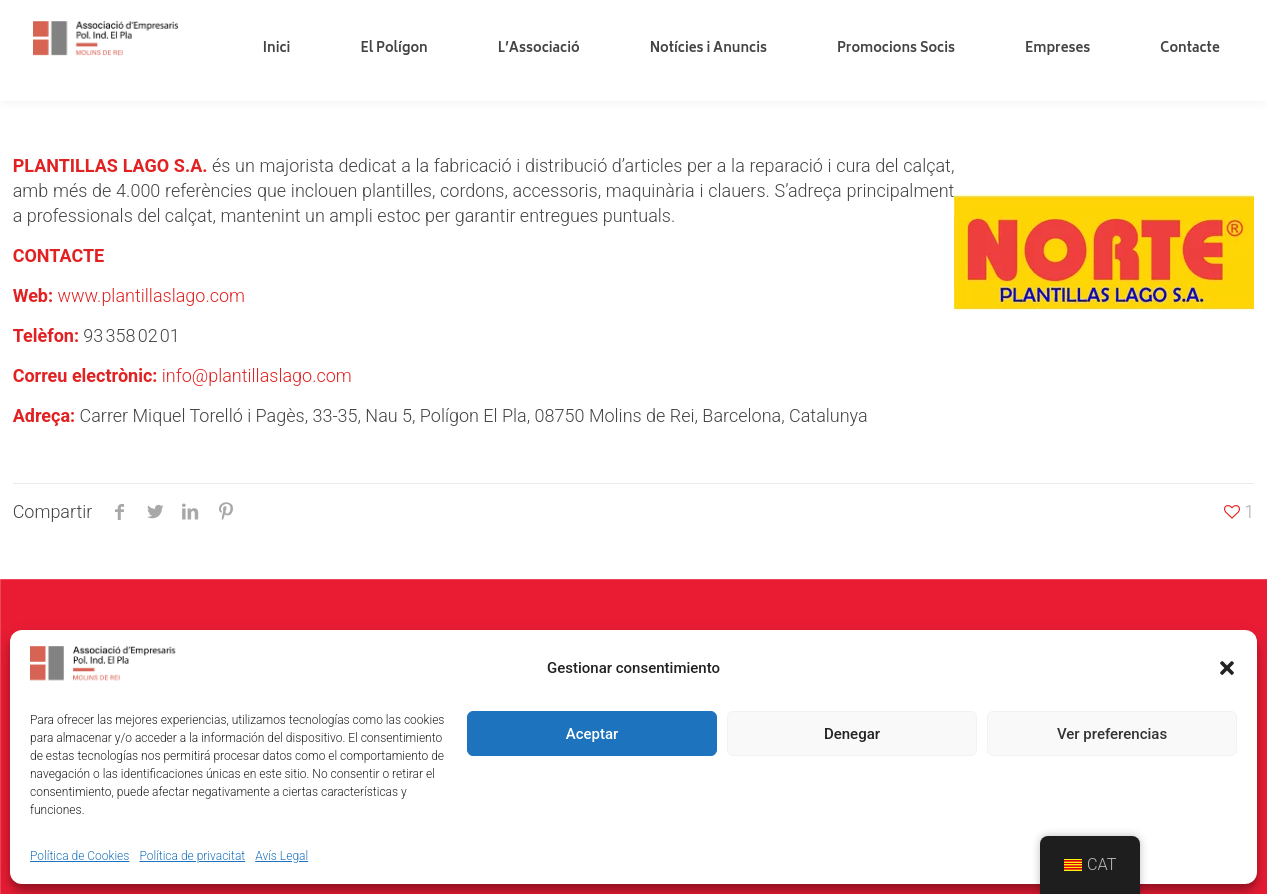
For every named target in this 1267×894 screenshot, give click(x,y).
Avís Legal (281, 856)
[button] (1227, 668)
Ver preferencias (1112, 734)
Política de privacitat (192, 856)
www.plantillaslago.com (151, 295)
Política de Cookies (79, 856)
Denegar (852, 734)
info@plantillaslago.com (257, 375)
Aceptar (592, 734)
